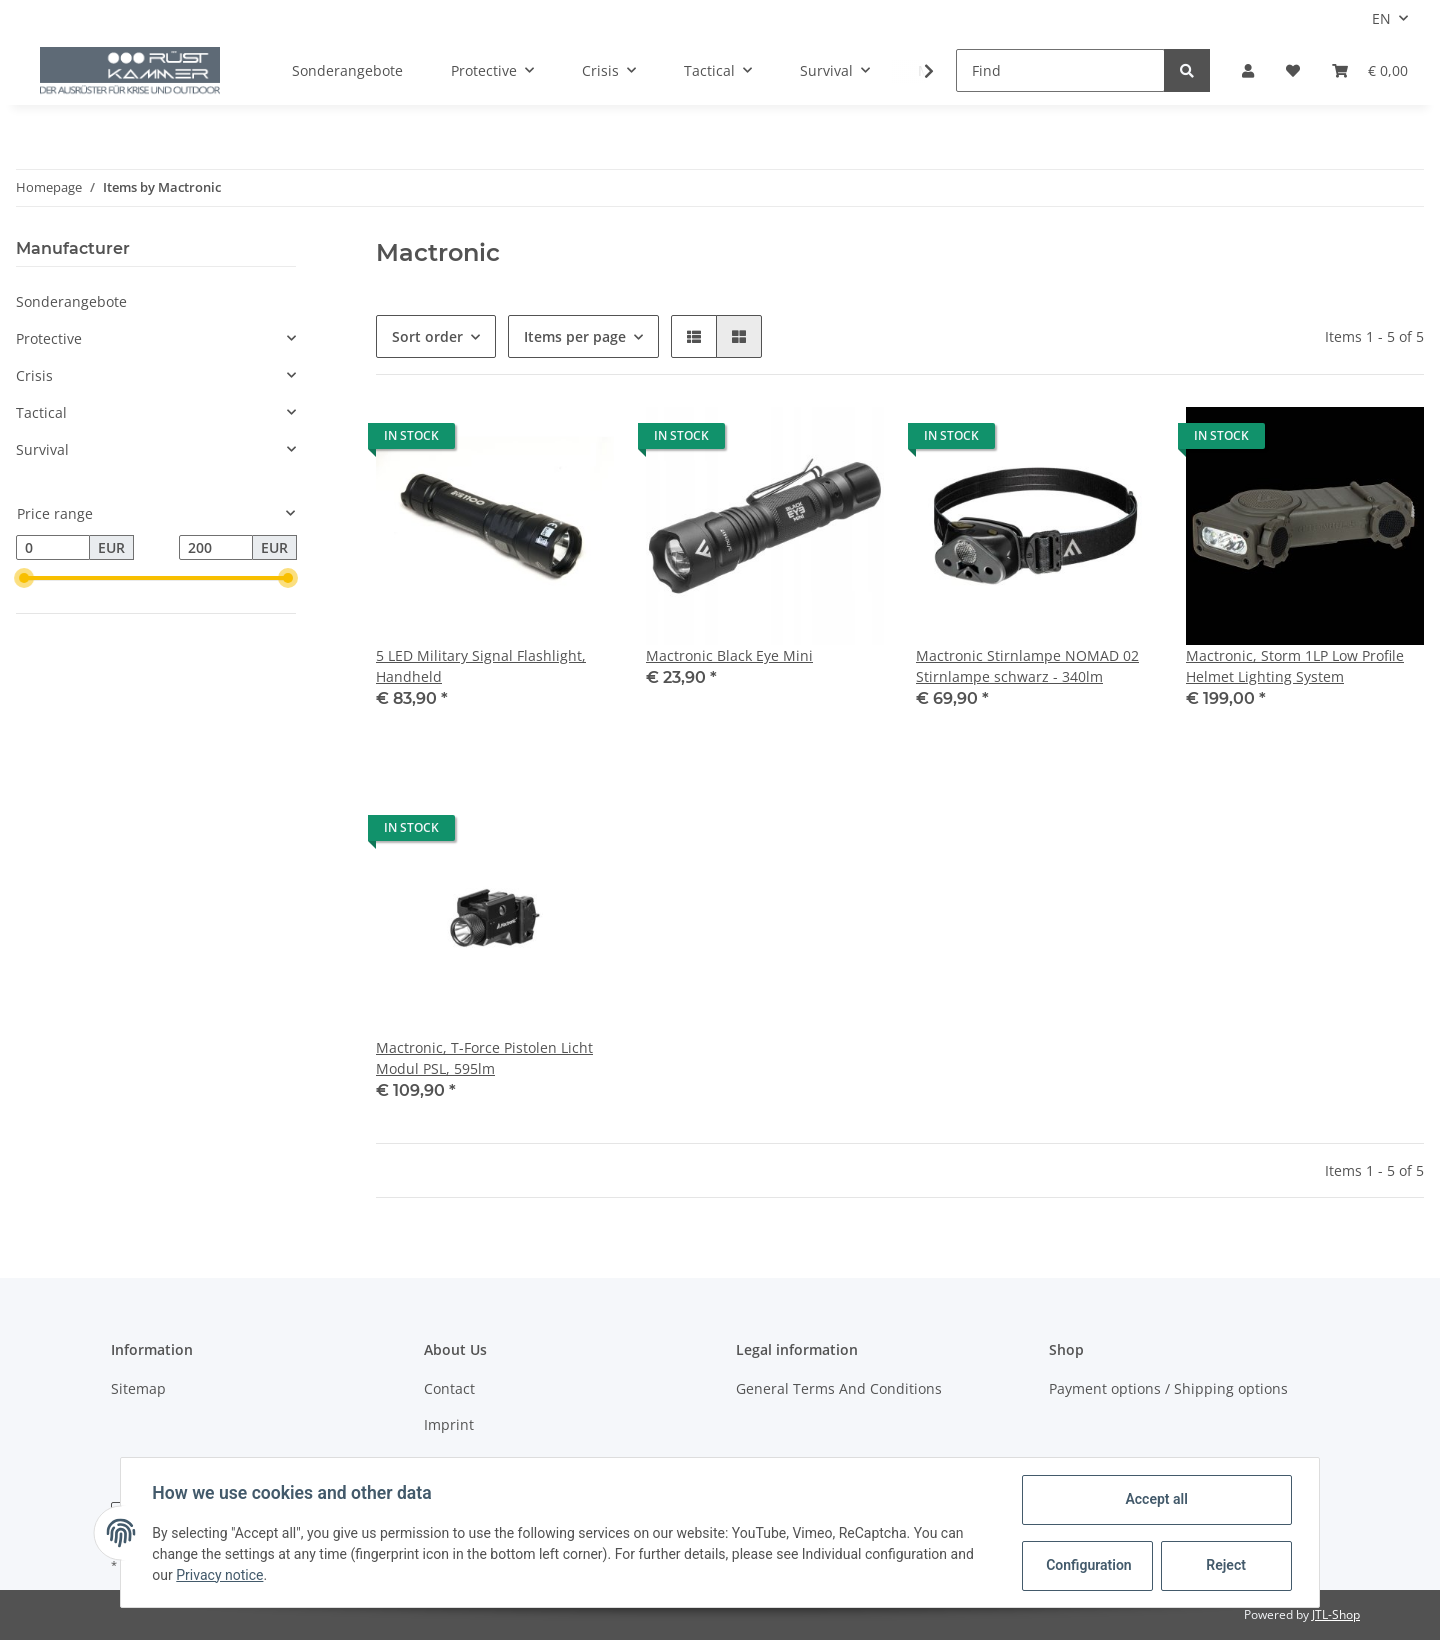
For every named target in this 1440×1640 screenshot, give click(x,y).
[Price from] (53, 548)
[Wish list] (1293, 70)
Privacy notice (220, 1575)
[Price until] (216, 548)
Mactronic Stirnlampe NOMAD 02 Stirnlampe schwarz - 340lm (1027, 666)
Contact (449, 1388)
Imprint (449, 1424)
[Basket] (1370, 70)
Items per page (575, 336)
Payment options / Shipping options (1168, 1388)
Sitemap (138, 1388)
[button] (1248, 70)
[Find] (1060, 70)
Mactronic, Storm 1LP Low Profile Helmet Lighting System (1295, 666)
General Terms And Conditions (839, 1388)
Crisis (34, 375)
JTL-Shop (1336, 1614)
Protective (49, 338)
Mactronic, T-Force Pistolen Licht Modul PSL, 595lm (484, 1058)
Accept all (1156, 1499)
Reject (1226, 1565)
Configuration (1088, 1565)
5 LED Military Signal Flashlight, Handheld (481, 666)
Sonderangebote (71, 301)
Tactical (41, 412)
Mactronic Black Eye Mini (729, 655)
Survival (42, 449)
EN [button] (1381, 18)
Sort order (427, 336)
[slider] (24, 579)
